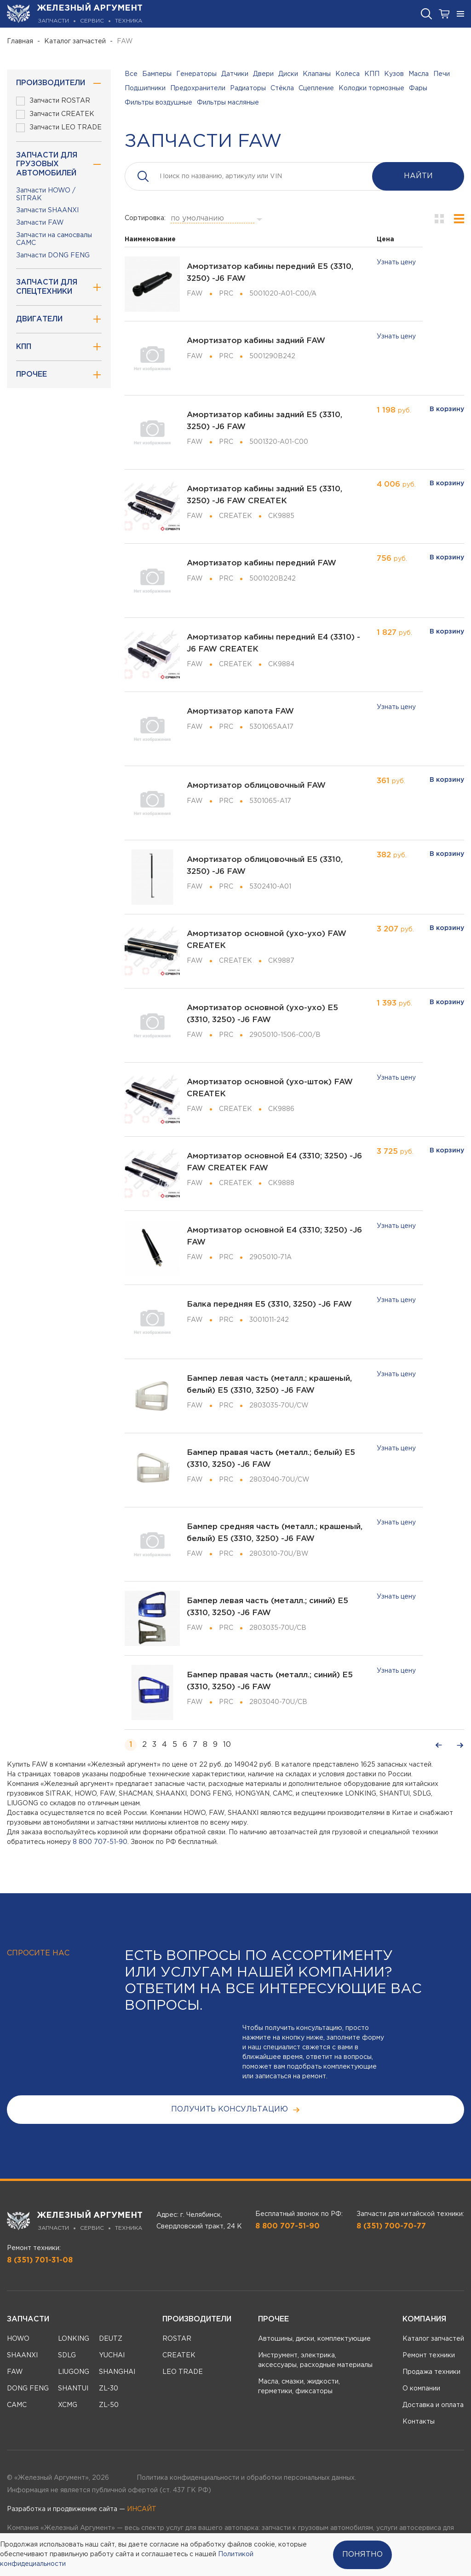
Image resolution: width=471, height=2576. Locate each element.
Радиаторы (248, 88)
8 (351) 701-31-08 (40, 2260)
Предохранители (197, 88)
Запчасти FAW (40, 223)
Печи (441, 74)
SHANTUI (73, 2388)
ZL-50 (109, 2405)
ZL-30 (108, 2388)
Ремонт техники (428, 2355)
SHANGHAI (117, 2372)
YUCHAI (112, 2355)
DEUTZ (110, 2339)
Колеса (347, 74)
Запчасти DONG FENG (53, 255)
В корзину (447, 409)
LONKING (73, 2339)
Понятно (362, 2554)
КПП (371, 74)
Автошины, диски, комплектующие (314, 2339)
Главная (20, 41)
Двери (263, 74)
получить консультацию (235, 2110)
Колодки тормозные (371, 88)
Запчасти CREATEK (55, 114)
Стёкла (282, 88)
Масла (418, 74)
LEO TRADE (182, 2372)
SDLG (67, 2355)
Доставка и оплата (433, 2405)
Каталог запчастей (75, 41)
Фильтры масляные (228, 102)
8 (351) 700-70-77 (391, 2226)
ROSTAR (176, 2339)
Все (131, 74)
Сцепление (316, 88)
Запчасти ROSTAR (53, 101)
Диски (288, 74)
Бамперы (157, 74)
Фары (418, 88)
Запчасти (28, 2319)
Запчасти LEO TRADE (59, 127)
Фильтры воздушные (158, 102)
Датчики (234, 74)
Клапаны (317, 74)
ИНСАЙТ (141, 2509)
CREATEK (178, 2355)
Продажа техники (431, 2372)
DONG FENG (28, 2388)
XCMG (67, 2405)
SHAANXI (22, 2355)
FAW (15, 2372)
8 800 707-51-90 (100, 1842)
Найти (418, 176)
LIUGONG (73, 2372)
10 (227, 1744)
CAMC (17, 2405)
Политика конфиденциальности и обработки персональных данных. (246, 2478)
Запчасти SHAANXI (47, 210)
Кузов (394, 74)
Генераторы (196, 74)
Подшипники (145, 88)
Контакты (418, 2422)
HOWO (18, 2339)
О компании (421, 2388)
